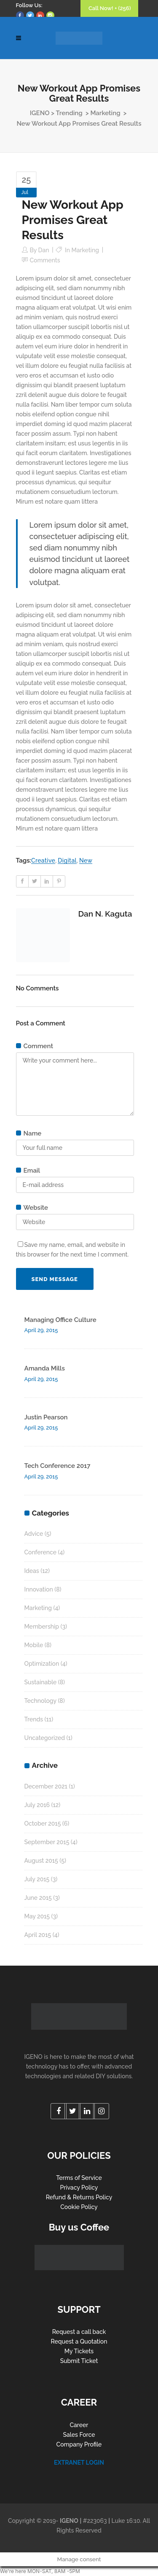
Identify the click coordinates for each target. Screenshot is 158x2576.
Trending (69, 113)
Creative (43, 860)
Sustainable (40, 1682)
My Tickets (79, 2351)
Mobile (33, 1645)
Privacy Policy (79, 2187)
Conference (40, 1552)
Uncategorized (44, 1737)
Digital (67, 860)
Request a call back (79, 2331)
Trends (33, 1719)
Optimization (41, 1663)
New (85, 860)
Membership (41, 1626)
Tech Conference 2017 (57, 1466)
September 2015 (47, 1842)
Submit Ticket (79, 2361)
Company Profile (79, 2444)
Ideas (31, 1570)
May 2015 (37, 1916)
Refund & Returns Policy (79, 2197)
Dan (43, 250)
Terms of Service (79, 2177)
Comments (45, 260)
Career (79, 2425)
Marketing (105, 113)
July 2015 (37, 1879)
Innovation (38, 1589)
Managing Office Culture (60, 1320)
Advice (33, 1533)
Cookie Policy (78, 2207)
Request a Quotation (79, 2341)
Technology (40, 1700)
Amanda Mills (44, 1368)
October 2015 (42, 1823)
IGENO (40, 113)
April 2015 (37, 1934)
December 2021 (45, 1786)
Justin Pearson (46, 1417)
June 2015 (38, 1897)
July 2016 (37, 1805)
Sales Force (79, 2434)
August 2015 (41, 1860)
